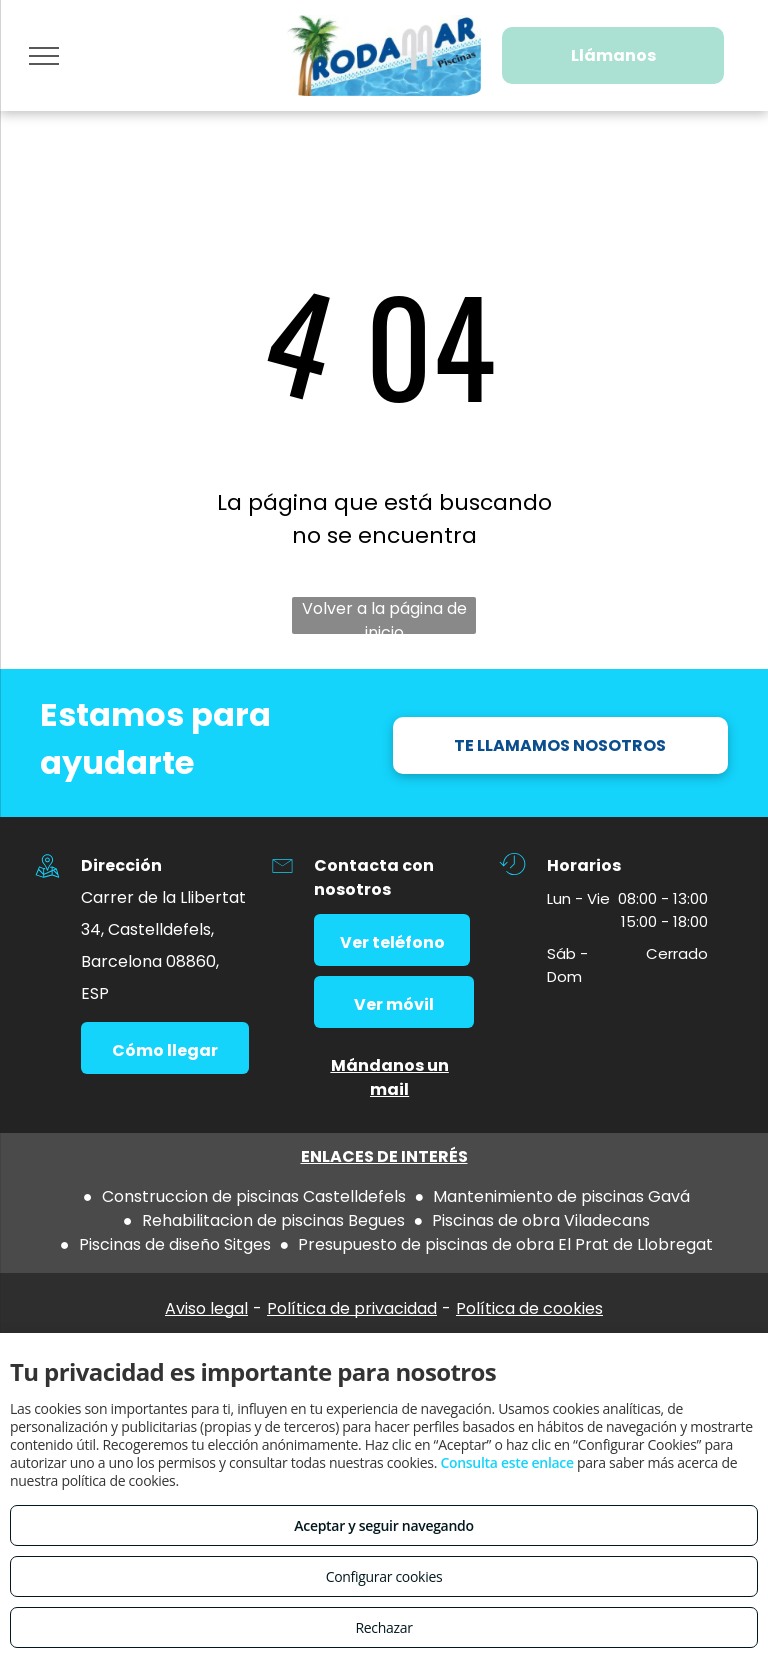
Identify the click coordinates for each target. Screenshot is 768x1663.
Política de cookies (529, 1308)
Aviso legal (206, 1308)
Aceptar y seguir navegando (383, 1525)
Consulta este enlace (506, 1462)
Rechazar (383, 1627)
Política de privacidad (352, 1308)
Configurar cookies (384, 1576)
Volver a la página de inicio (384, 615)
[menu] (44, 56)
